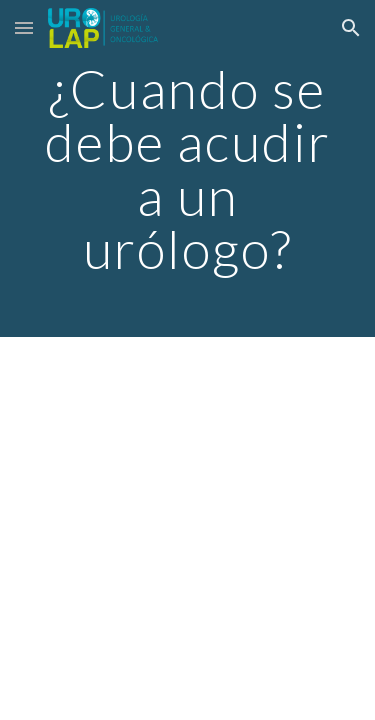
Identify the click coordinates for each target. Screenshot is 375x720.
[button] (24, 27)
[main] (188, 168)
